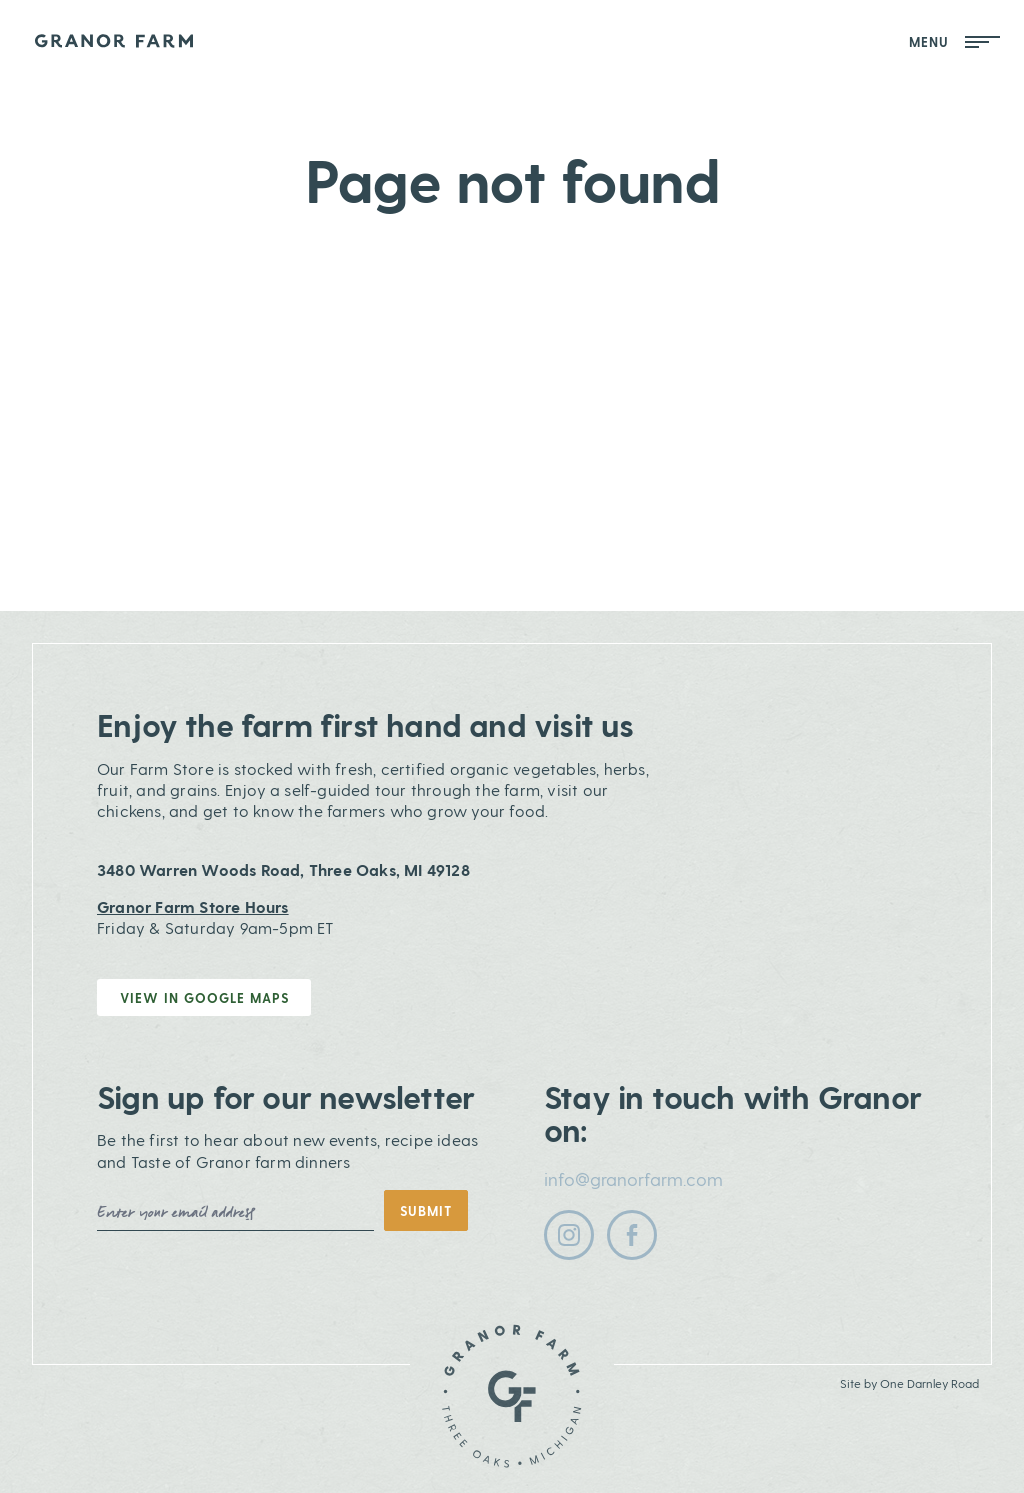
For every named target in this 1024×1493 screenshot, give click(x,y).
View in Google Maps (204, 997)
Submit (426, 1210)
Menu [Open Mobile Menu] (955, 41)
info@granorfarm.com (633, 1178)
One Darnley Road (929, 1383)
